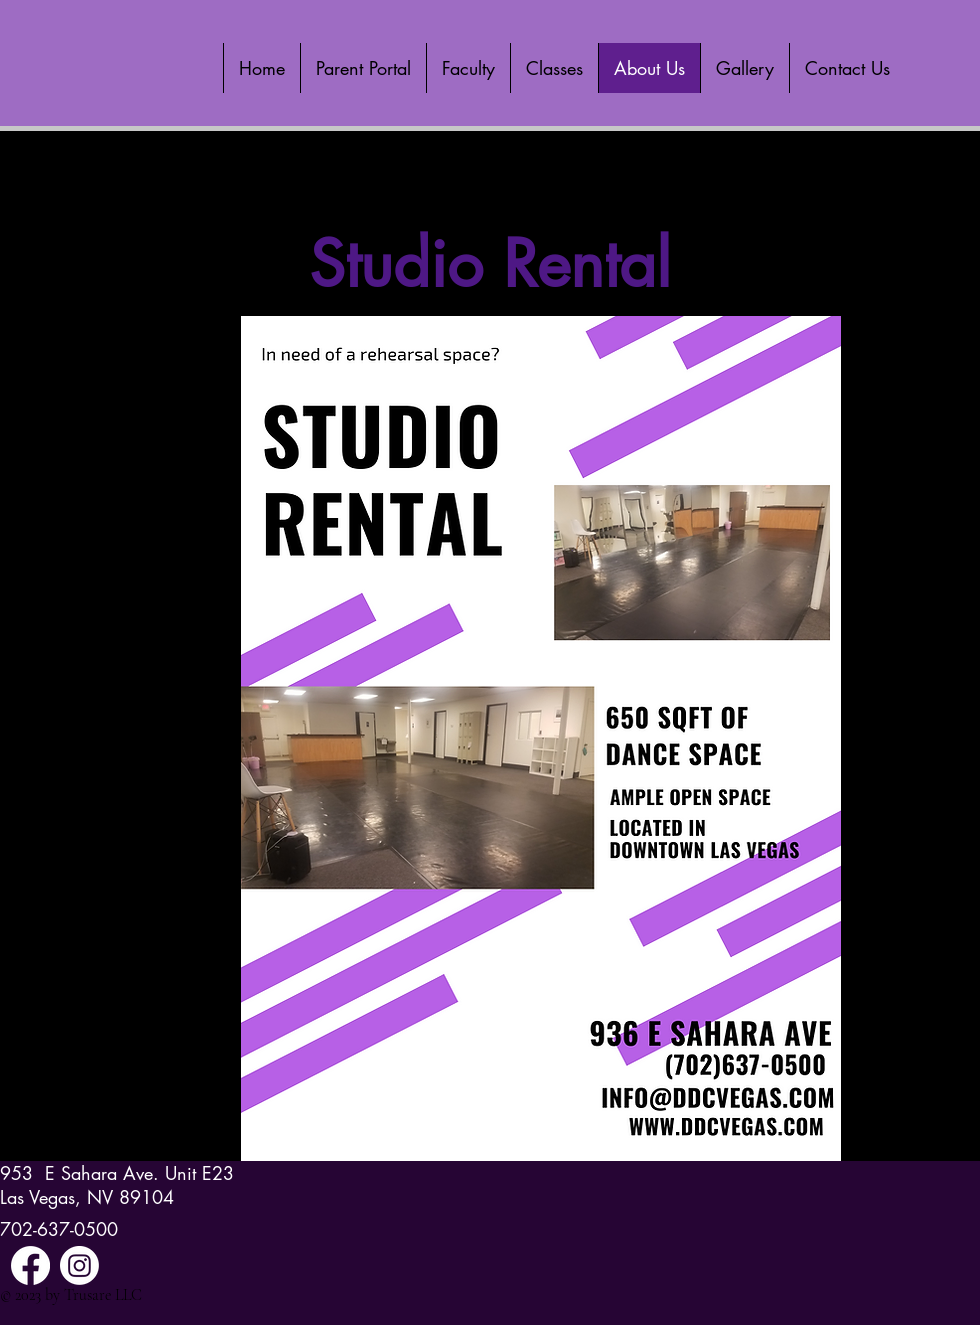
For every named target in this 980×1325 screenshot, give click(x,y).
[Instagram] (79, 1265)
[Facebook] (30, 1265)
